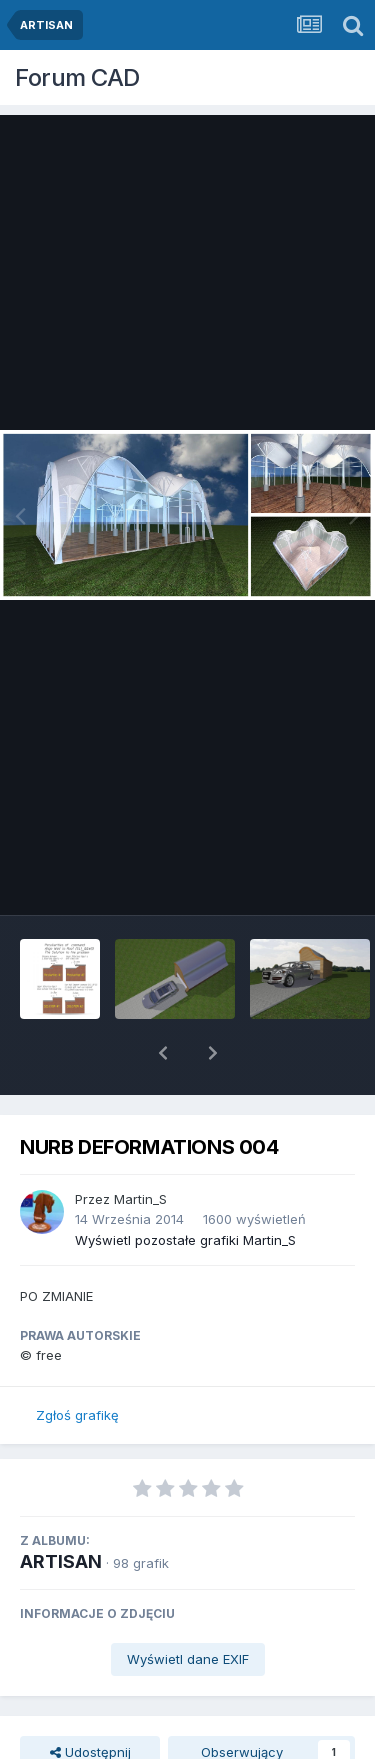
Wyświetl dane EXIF (188, 1607)
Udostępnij (90, 1700)
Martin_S (140, 1147)
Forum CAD (77, 77)
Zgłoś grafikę (77, 1363)
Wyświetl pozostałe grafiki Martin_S (185, 1188)
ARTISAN (61, 1509)
